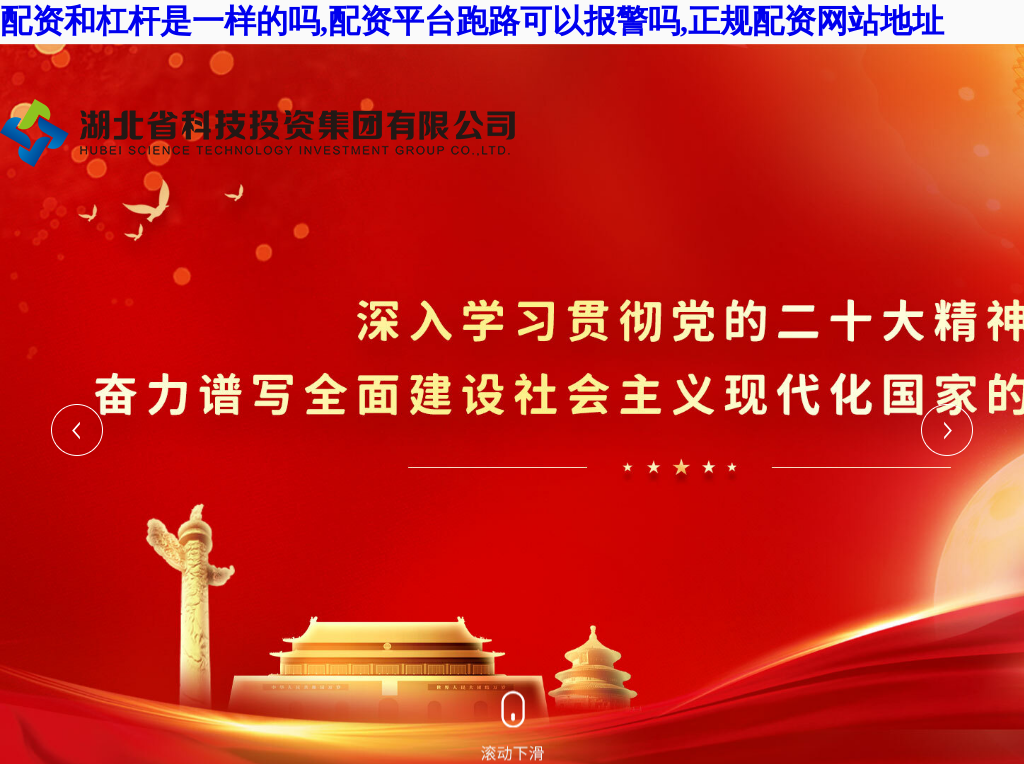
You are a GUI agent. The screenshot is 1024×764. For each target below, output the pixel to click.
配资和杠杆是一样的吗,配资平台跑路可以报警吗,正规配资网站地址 (472, 21)
